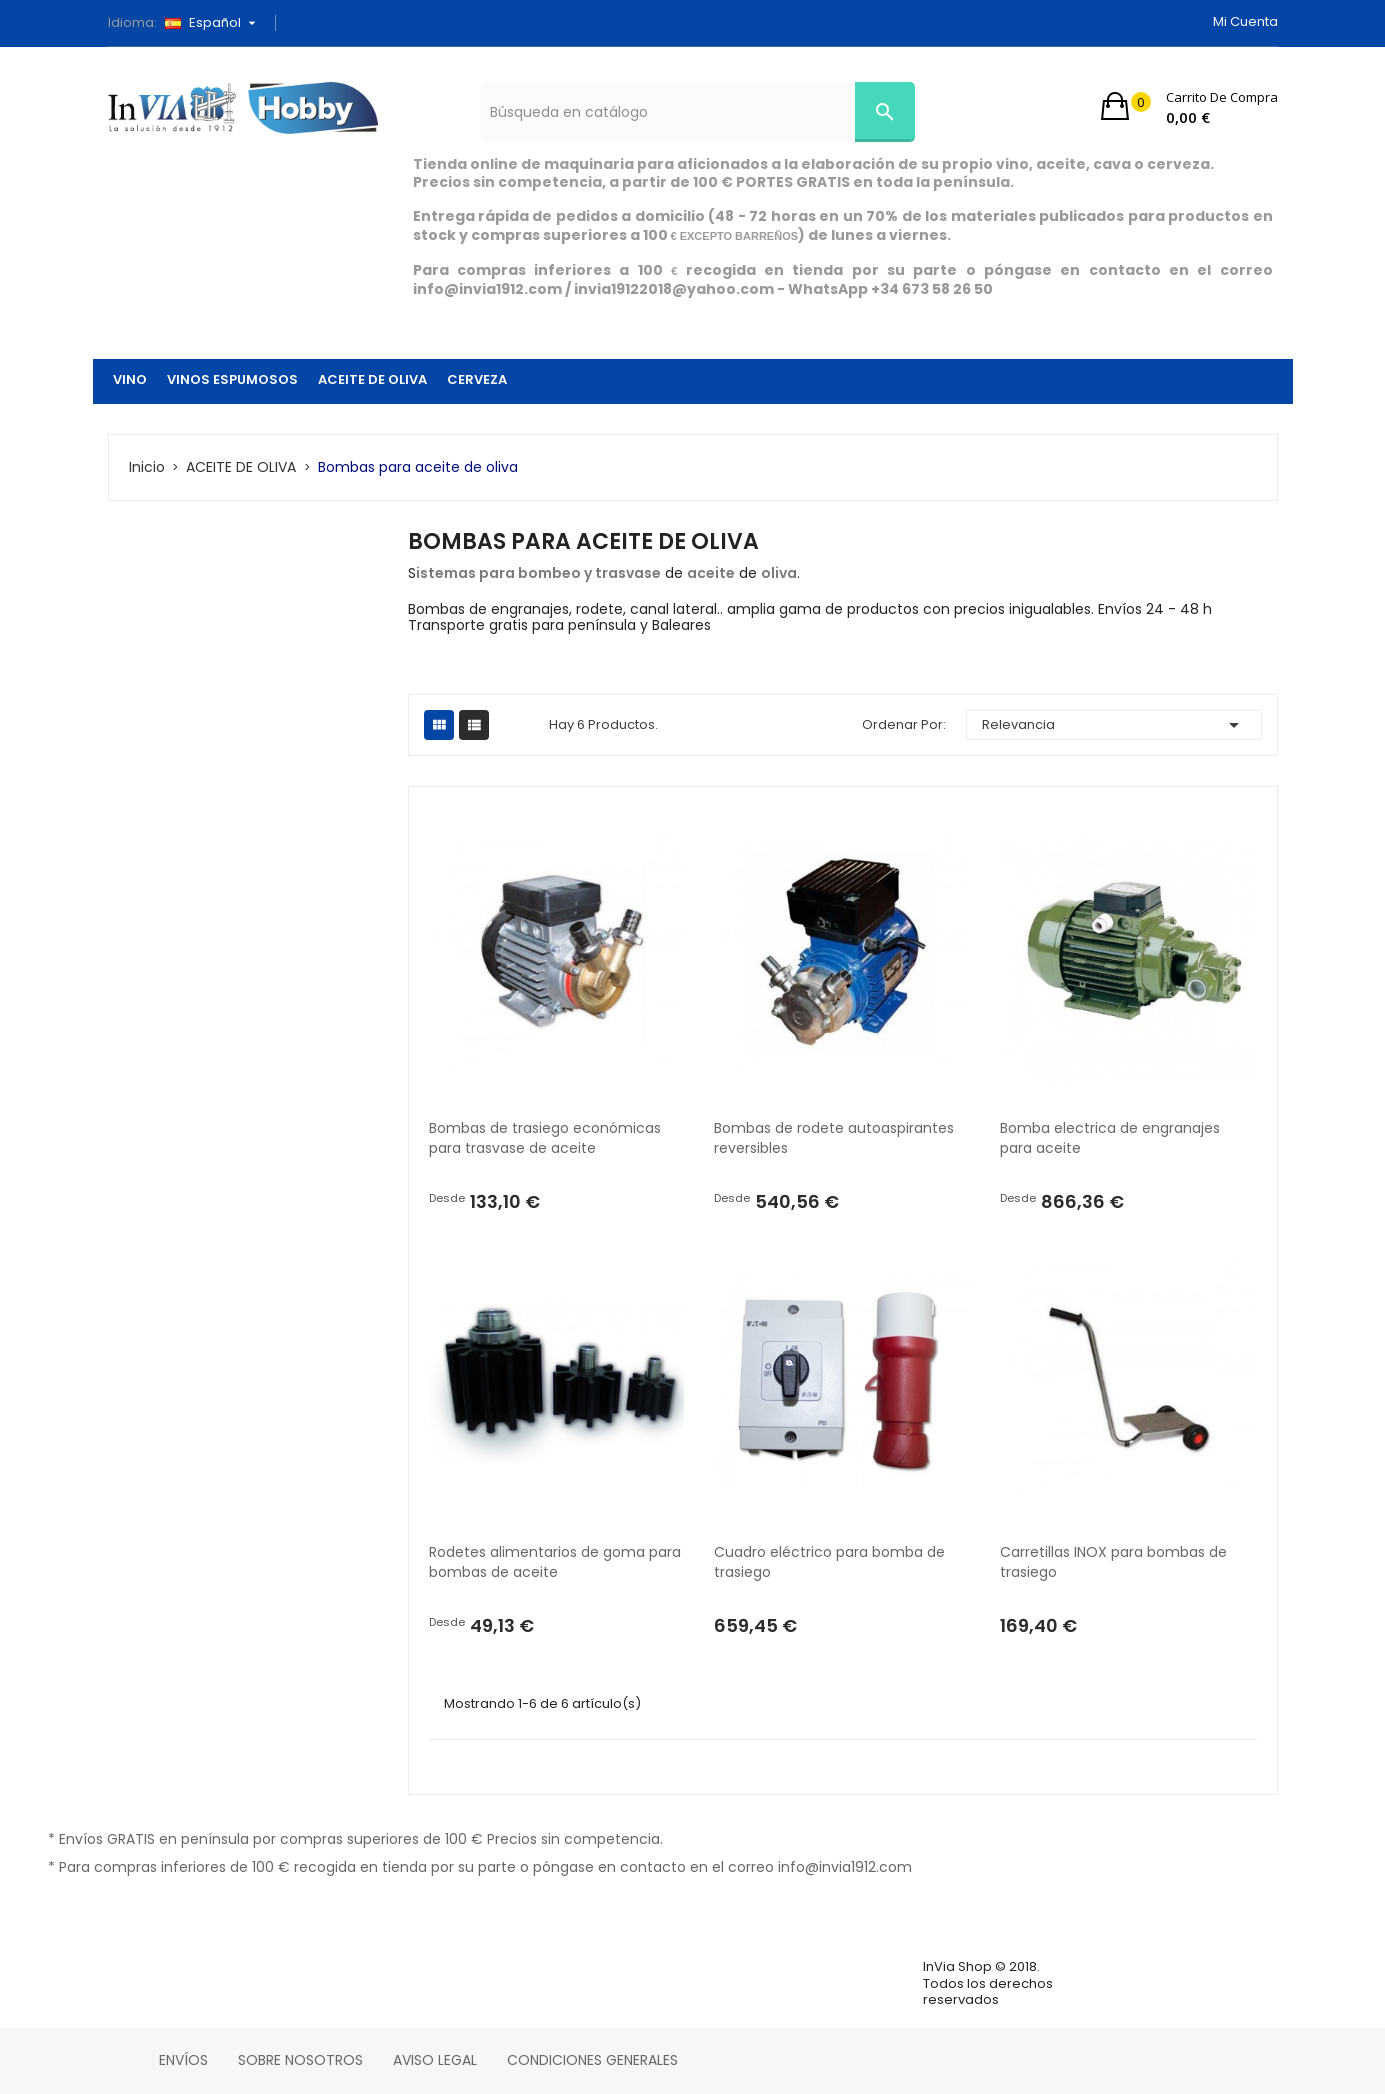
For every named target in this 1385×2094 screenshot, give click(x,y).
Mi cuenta (1245, 21)
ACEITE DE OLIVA (372, 379)
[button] (1189, 106)
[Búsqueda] (697, 112)
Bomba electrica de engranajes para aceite (1114, 1138)
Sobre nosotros (300, 2060)
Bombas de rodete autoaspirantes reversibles (836, 1138)
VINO (130, 379)
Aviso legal (435, 2060)
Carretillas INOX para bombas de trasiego (1115, 1562)
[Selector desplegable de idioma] (217, 23)
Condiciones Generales (592, 2060)
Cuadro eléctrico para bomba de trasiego (831, 1562)
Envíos (183, 2060)
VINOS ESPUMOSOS (232, 379)
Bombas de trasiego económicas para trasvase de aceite (547, 1138)
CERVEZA (477, 379)
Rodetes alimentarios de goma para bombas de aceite (557, 1562)
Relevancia (1114, 725)
